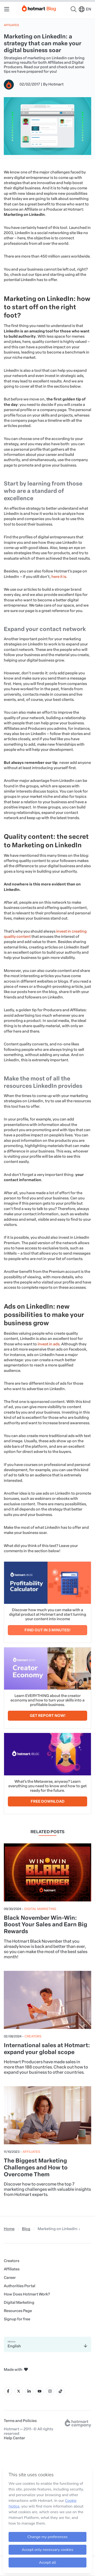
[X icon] (18, 2391)
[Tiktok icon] (60, 2391)
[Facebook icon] (8, 2391)
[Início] (39, 7)
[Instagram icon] (50, 2391)
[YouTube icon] (39, 2391)
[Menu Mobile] (7, 9)
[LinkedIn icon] (29, 2391)
